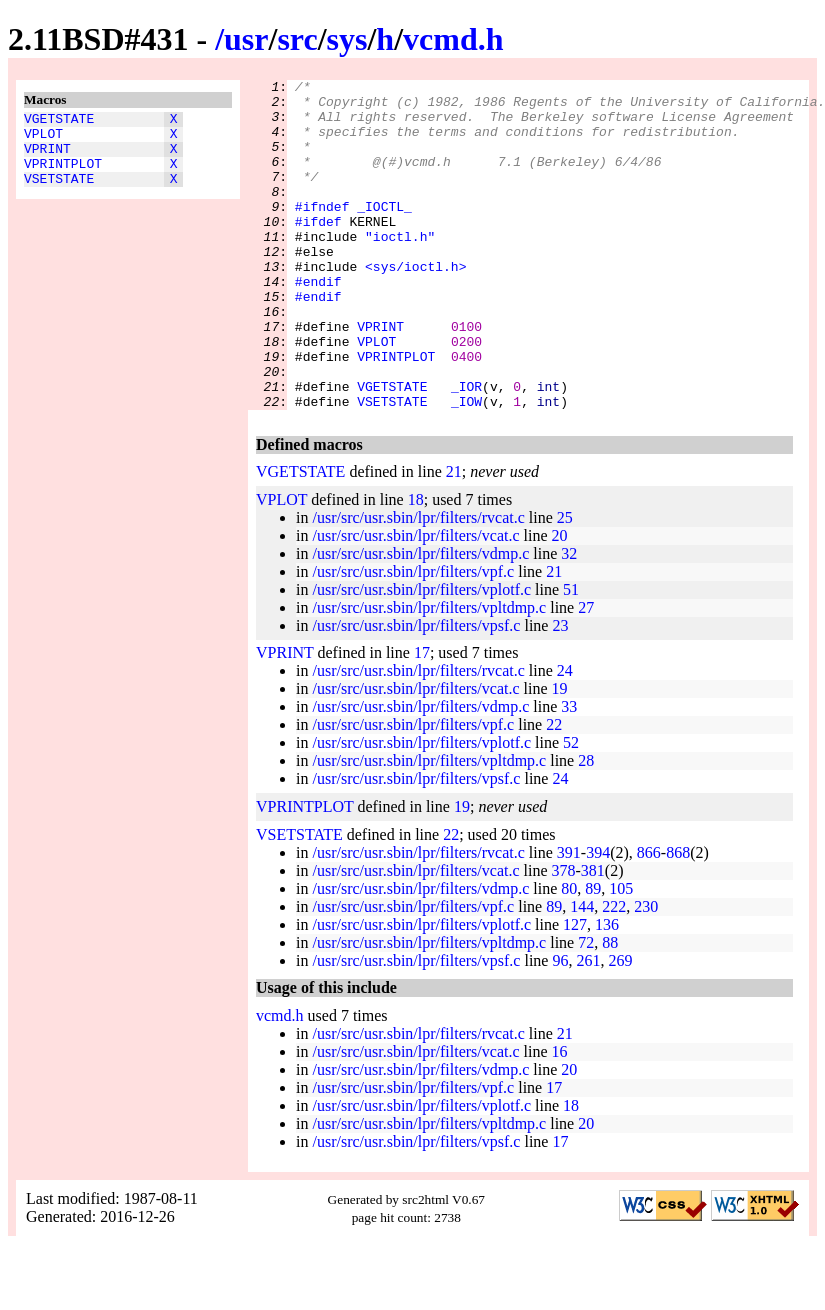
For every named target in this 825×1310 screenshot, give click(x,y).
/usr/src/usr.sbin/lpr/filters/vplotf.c (421, 655)
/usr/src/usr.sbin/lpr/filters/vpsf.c (416, 691)
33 (569, 772)
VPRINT (47, 157)
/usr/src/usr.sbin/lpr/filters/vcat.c (415, 601)
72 (586, 1008)
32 (569, 619)
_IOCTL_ (384, 233)
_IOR (466, 449)
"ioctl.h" (400, 269)
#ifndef (322, 233)
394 (598, 918)
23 (560, 691)
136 (607, 990)
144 (582, 972)
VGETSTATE (59, 121)
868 (678, 918)
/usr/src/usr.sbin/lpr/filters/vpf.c (413, 637)
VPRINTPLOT (63, 175)
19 (560, 754)
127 (575, 990)
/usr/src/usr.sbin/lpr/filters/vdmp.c (420, 619)
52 (571, 808)
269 (620, 1026)
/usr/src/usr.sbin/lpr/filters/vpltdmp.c (429, 673)
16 (560, 1117)
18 (416, 565)
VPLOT (43, 139)
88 (610, 1008)
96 (560, 1026)
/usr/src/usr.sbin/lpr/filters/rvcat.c (418, 583)
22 (554, 790)
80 (569, 954)
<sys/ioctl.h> (415, 305)
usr (246, 39)
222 (614, 972)
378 (564, 936)
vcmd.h (453, 39)
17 (422, 718)
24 (565, 736)
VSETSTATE (59, 193)
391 (569, 918)
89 (593, 954)
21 (454, 537)
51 (571, 655)
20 (560, 601)
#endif (318, 323)
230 (646, 972)
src (297, 39)
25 (565, 583)
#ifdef (318, 251)
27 (586, 673)
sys (347, 39)
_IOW (466, 467)
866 (649, 918)
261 (588, 1026)
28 (586, 826)
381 (593, 936)
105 (621, 954)
